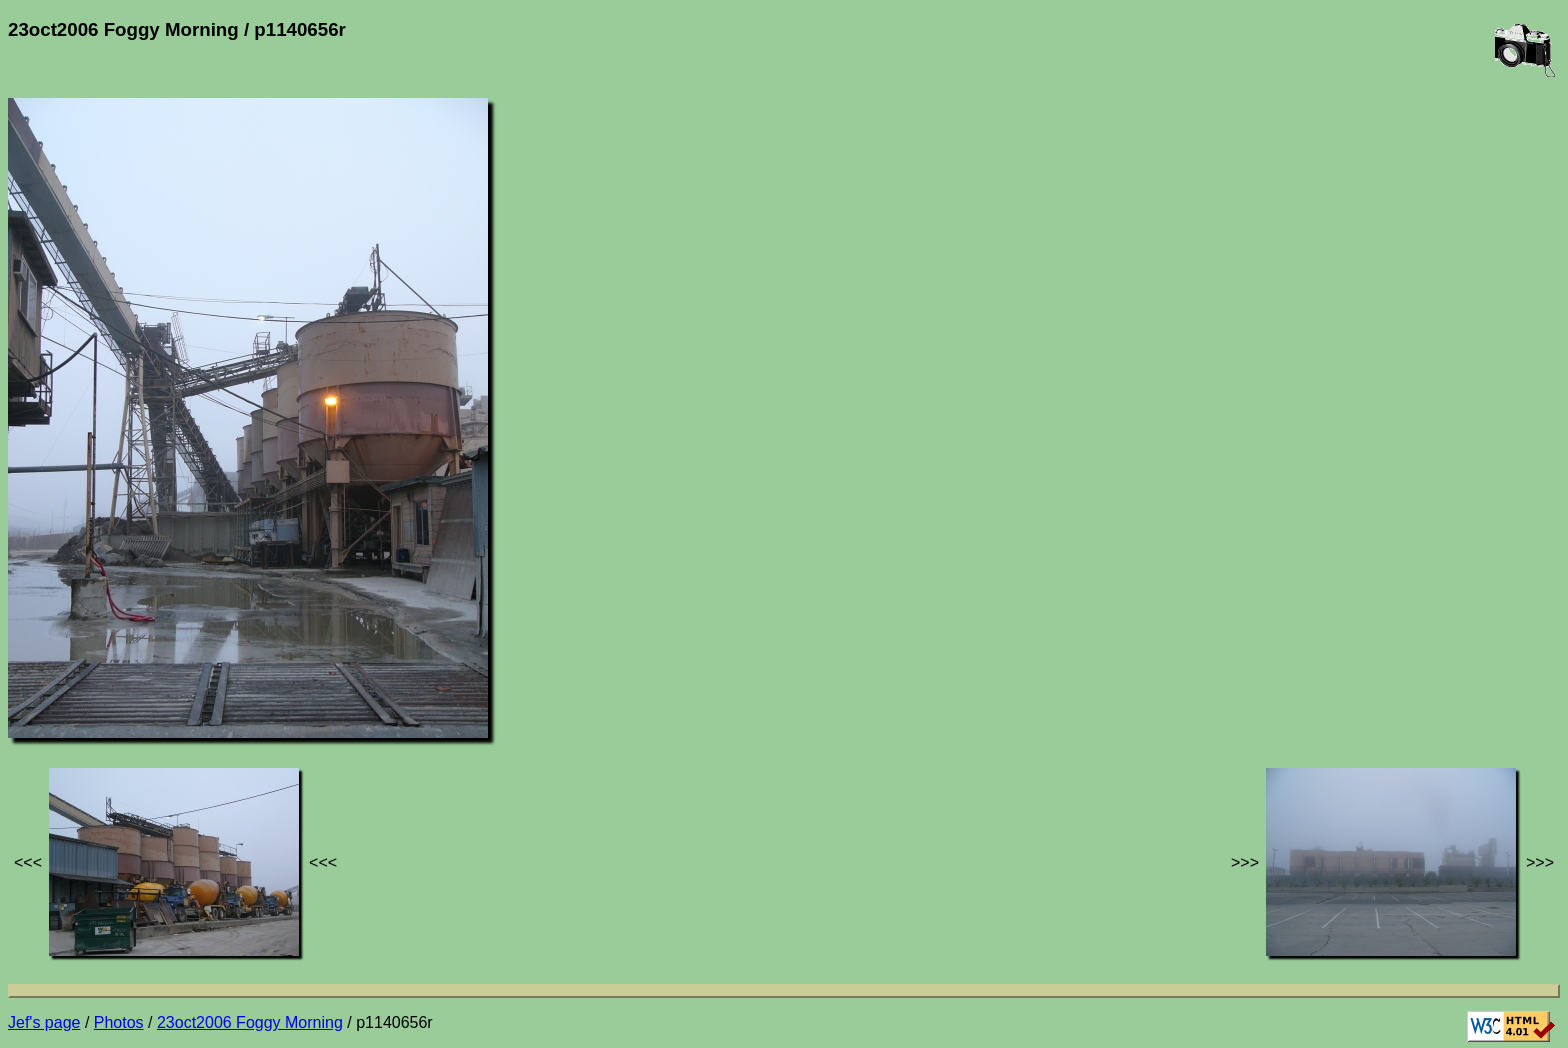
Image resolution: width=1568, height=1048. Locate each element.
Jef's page (44, 1022)
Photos (119, 1022)
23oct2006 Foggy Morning (250, 1022)
